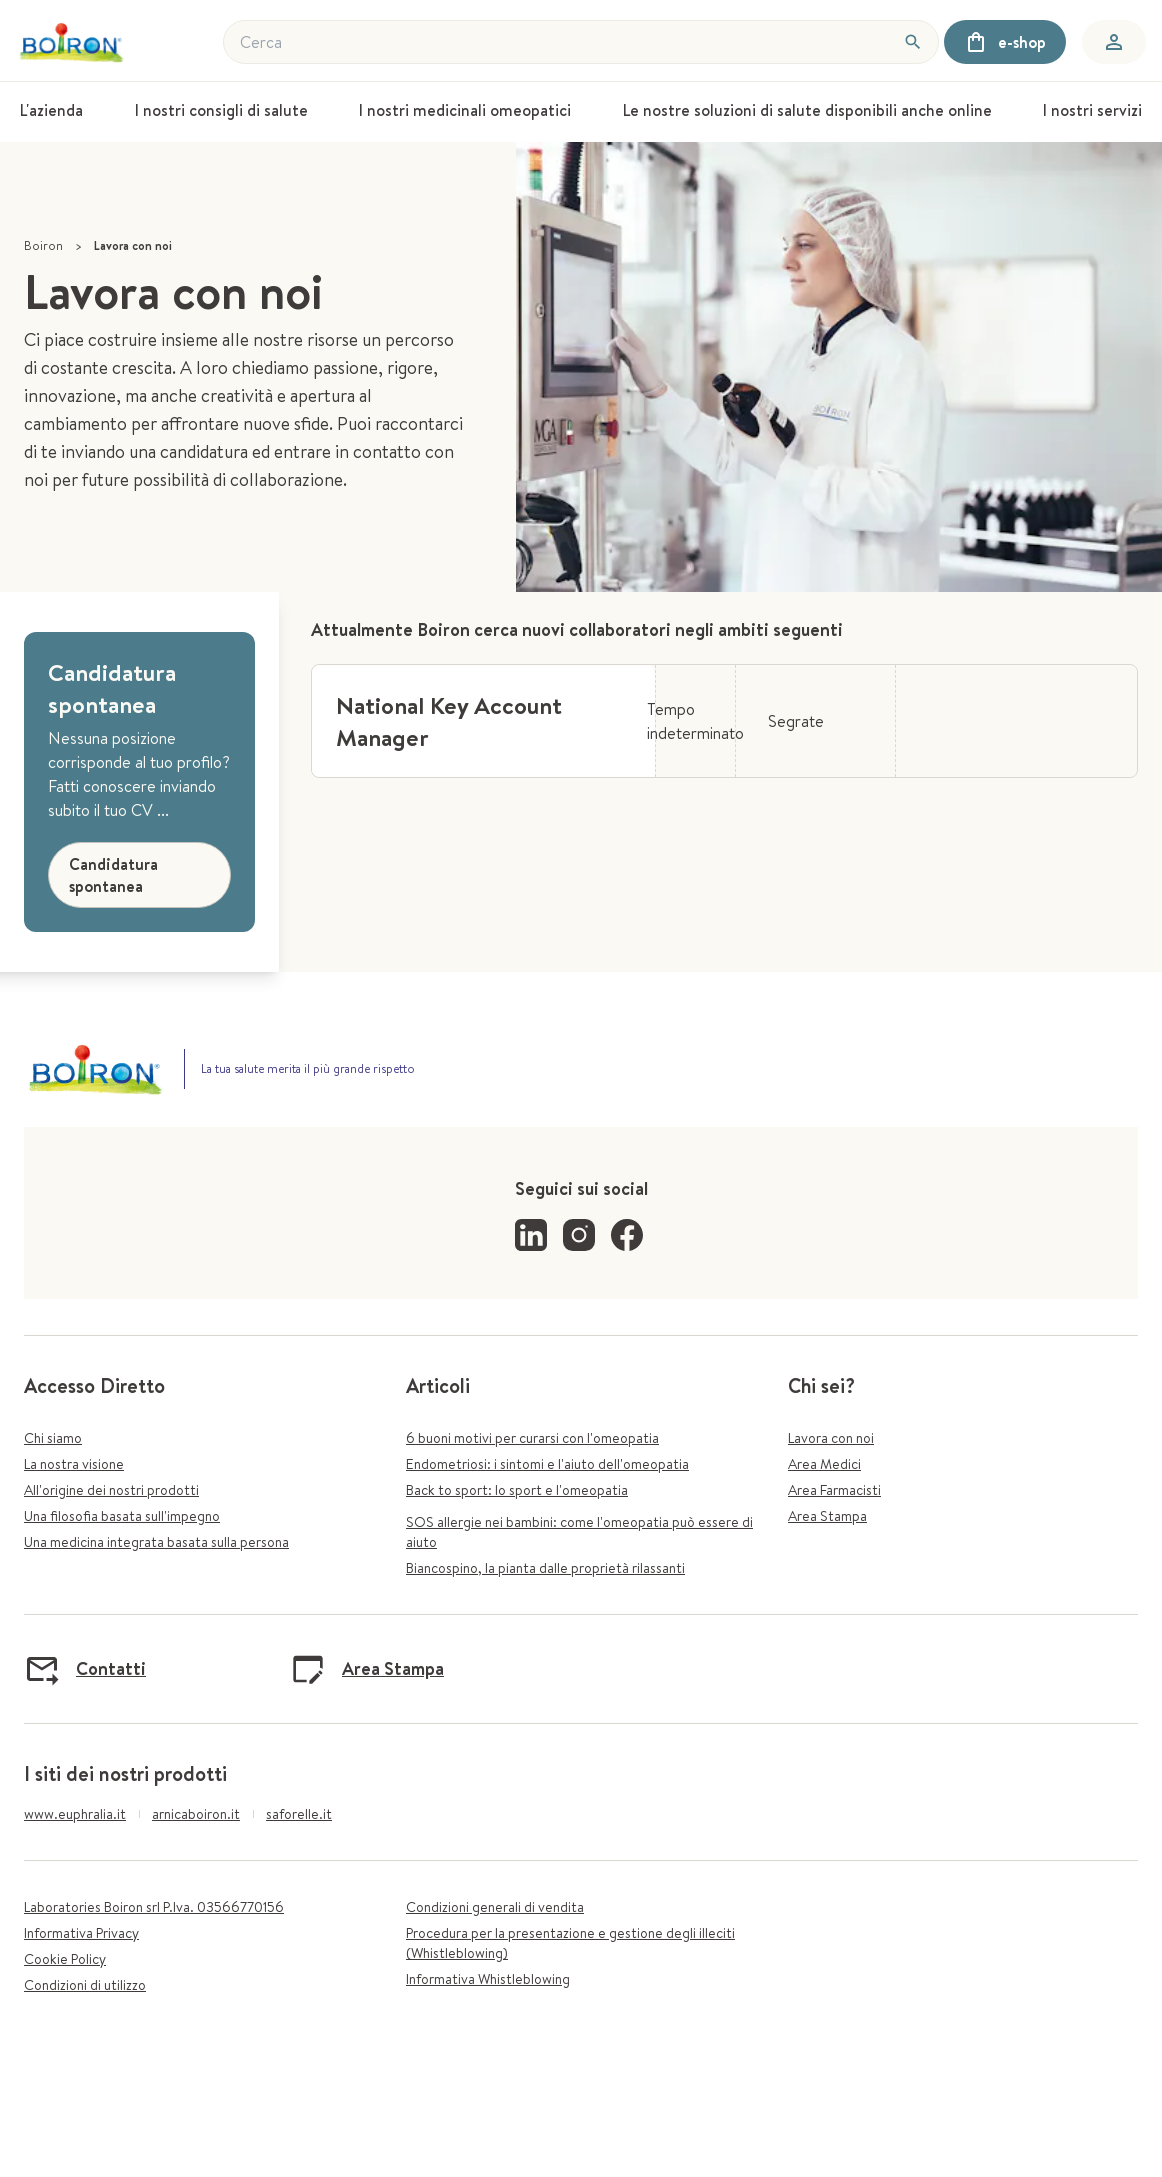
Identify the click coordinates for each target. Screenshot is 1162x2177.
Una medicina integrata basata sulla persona (156, 1542)
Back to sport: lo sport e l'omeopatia (517, 1490)
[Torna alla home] (73, 42)
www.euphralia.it (75, 1814)
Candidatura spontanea (113, 875)
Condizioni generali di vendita (495, 1907)
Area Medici (824, 1464)
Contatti (85, 1669)
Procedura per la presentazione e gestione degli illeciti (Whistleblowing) (570, 1943)
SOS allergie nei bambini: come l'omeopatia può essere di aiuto (579, 1532)
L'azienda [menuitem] (51, 110)
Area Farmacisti (834, 1490)
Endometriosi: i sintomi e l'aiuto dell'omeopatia (547, 1464)
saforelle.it (299, 1814)
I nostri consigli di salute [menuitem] (221, 110)
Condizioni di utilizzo (85, 1985)
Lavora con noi (831, 1438)
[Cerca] (913, 42)
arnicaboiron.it (196, 1814)
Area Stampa (827, 1516)
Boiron (43, 245)
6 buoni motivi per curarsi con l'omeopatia (532, 1438)
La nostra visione (74, 1464)
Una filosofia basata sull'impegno (122, 1516)
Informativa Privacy (81, 1933)
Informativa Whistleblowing (488, 1979)
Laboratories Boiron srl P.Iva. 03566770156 (154, 1907)
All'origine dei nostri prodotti (111, 1490)
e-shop (1005, 42)
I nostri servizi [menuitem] (1092, 110)
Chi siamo (53, 1438)
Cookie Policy (65, 1959)
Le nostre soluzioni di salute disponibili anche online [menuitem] (807, 110)
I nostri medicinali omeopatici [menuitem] (465, 110)
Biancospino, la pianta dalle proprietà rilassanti (545, 1568)
